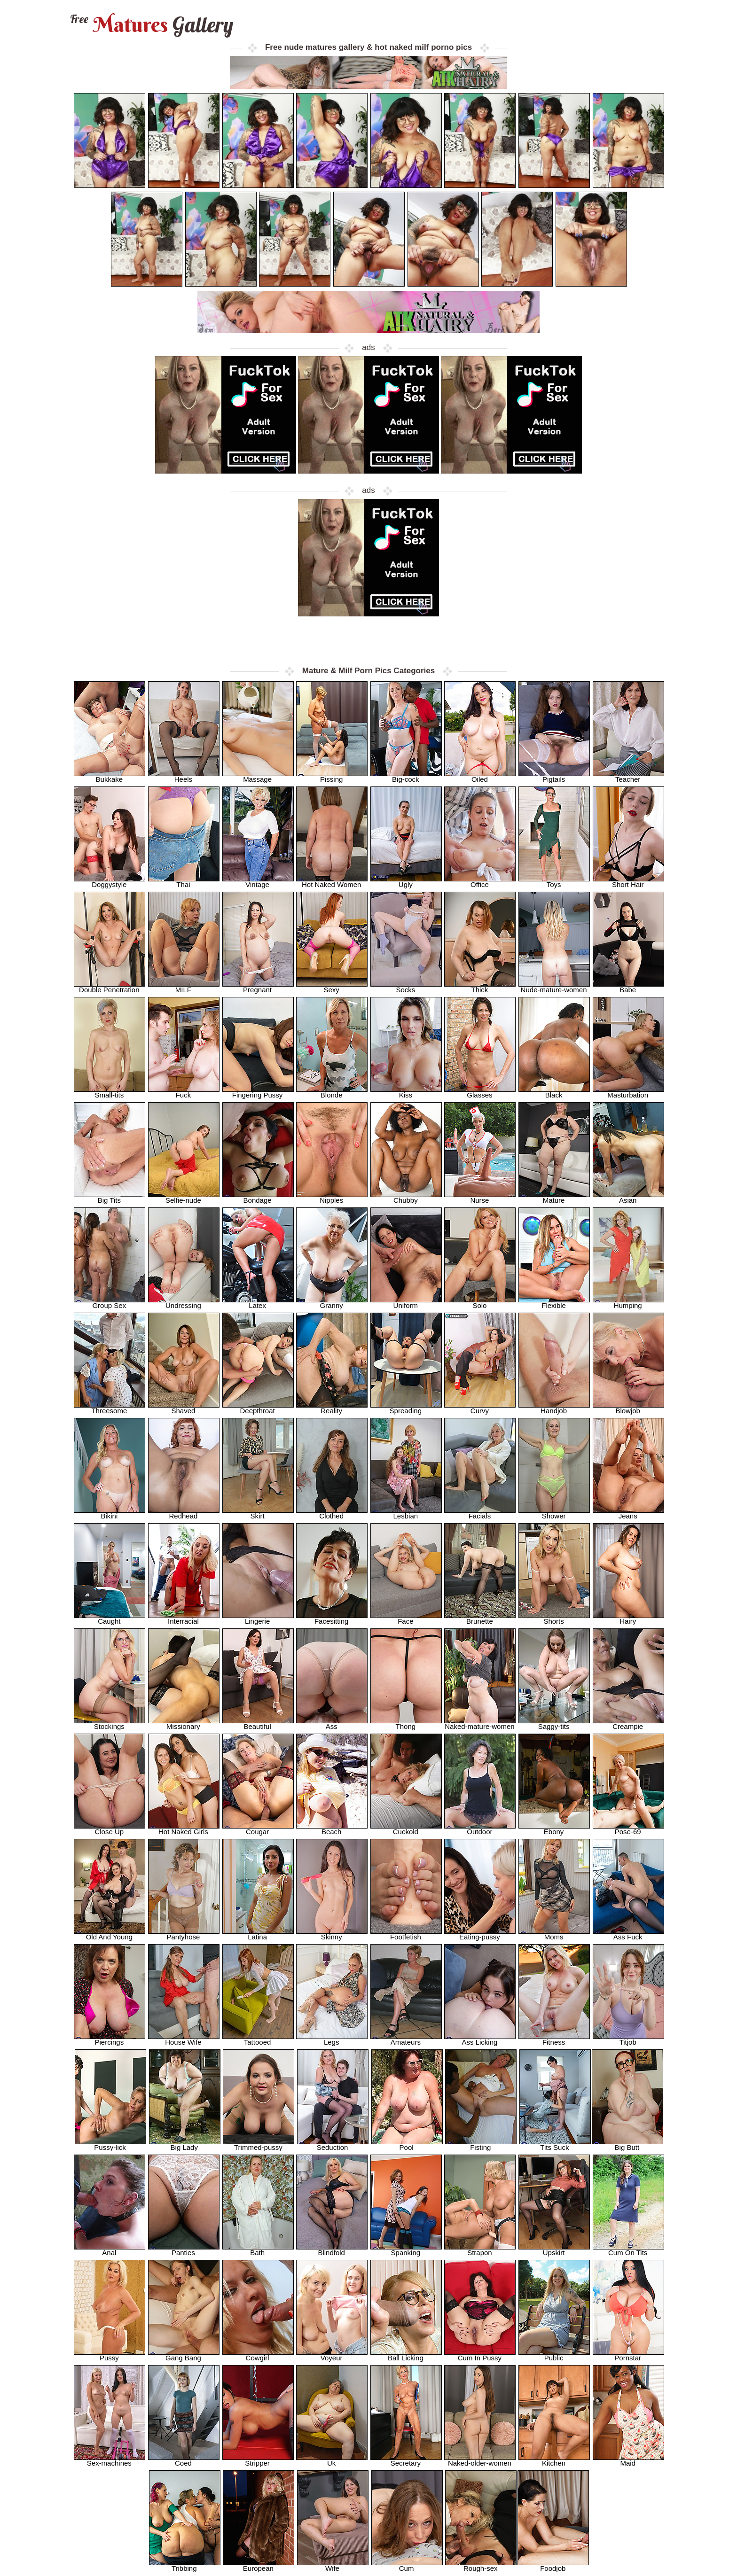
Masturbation (628, 1092)
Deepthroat (258, 1408)
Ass (332, 1723)
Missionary (184, 1723)
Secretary (406, 2460)
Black (554, 1092)
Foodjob (553, 2565)
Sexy (332, 987)
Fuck (184, 1092)
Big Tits (109, 1197)
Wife (332, 2565)
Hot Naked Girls (184, 1829)
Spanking (406, 2250)
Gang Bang (184, 2355)
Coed (184, 2460)
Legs (332, 2039)
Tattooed (258, 2039)
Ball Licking (406, 2355)
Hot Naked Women (332, 881)
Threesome (109, 1408)
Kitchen (554, 2460)
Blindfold (332, 2250)
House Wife (184, 2039)
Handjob (554, 1408)
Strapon (480, 2250)
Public (554, 2355)
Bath (258, 2250)
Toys (554, 881)
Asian (628, 1197)
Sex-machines (109, 2460)
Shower (554, 1513)
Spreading (406, 1408)
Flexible (554, 1302)
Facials (480, 1513)
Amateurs (406, 2039)
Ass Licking (480, 2039)
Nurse (480, 1197)
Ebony (554, 1829)
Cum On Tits (628, 2250)
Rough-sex (481, 2565)
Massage (258, 776)
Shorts (554, 1618)
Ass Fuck (628, 1934)
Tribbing (184, 2565)
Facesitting (332, 1618)
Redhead (184, 1513)
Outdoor (480, 1829)
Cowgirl (258, 2355)
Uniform (406, 1302)
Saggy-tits (554, 1723)
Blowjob (628, 1408)
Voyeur (332, 2355)
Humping (628, 1302)
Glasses (480, 1092)
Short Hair (628, 881)
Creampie (628, 1723)
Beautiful (258, 1723)
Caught (109, 1618)
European (258, 2565)
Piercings (109, 2039)
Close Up (109, 1829)
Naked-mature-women (480, 1723)
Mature (554, 1197)
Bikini (109, 1513)
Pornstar (628, 2355)
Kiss (406, 1092)
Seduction (332, 2144)
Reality (332, 1408)
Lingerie (258, 1618)
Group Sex (109, 1302)
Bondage (258, 1197)
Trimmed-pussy (258, 2144)
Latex (258, 1302)
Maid (628, 2460)
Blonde (332, 1092)
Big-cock (406, 776)
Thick (480, 987)
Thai (184, 881)
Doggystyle (109, 881)
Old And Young (109, 1934)
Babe (628, 987)
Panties (184, 2250)
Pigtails (554, 776)
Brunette (480, 1618)
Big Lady (184, 2144)
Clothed (332, 1513)
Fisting (481, 2144)
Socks (406, 987)
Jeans (628, 1513)
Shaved (184, 1408)
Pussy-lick (110, 2144)
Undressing (184, 1302)
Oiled (480, 776)
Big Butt (627, 2144)
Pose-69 (628, 1829)
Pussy (109, 2355)
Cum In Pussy (480, 2355)
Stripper (258, 2460)
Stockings (109, 1723)
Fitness (554, 2039)
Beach (332, 1829)
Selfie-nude (184, 1197)
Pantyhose (184, 1934)
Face (406, 1618)
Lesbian (406, 1513)
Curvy (480, 1408)
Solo (480, 1302)
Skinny (332, 1934)
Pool (407, 2144)
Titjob (628, 2039)
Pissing (332, 776)
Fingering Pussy (258, 1092)
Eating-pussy (480, 1934)
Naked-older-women (480, 2460)
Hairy (628, 1618)
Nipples (332, 1197)
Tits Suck (555, 2144)
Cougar (258, 1829)
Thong (406, 1723)
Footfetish (406, 1934)
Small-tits (109, 1092)
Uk (332, 2460)
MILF (184, 987)
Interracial (184, 1618)
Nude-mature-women (554, 987)
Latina (258, 1934)
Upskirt (554, 2250)
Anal (109, 2250)
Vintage (258, 881)
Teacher (628, 776)
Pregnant (258, 987)
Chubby (406, 1197)
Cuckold (406, 1829)
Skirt (258, 1513)
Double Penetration (109, 987)
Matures (150, 25)
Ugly (406, 881)
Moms (554, 1934)
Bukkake (109, 776)
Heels (184, 776)
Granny (332, 1302)
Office (480, 881)
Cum (407, 2565)
